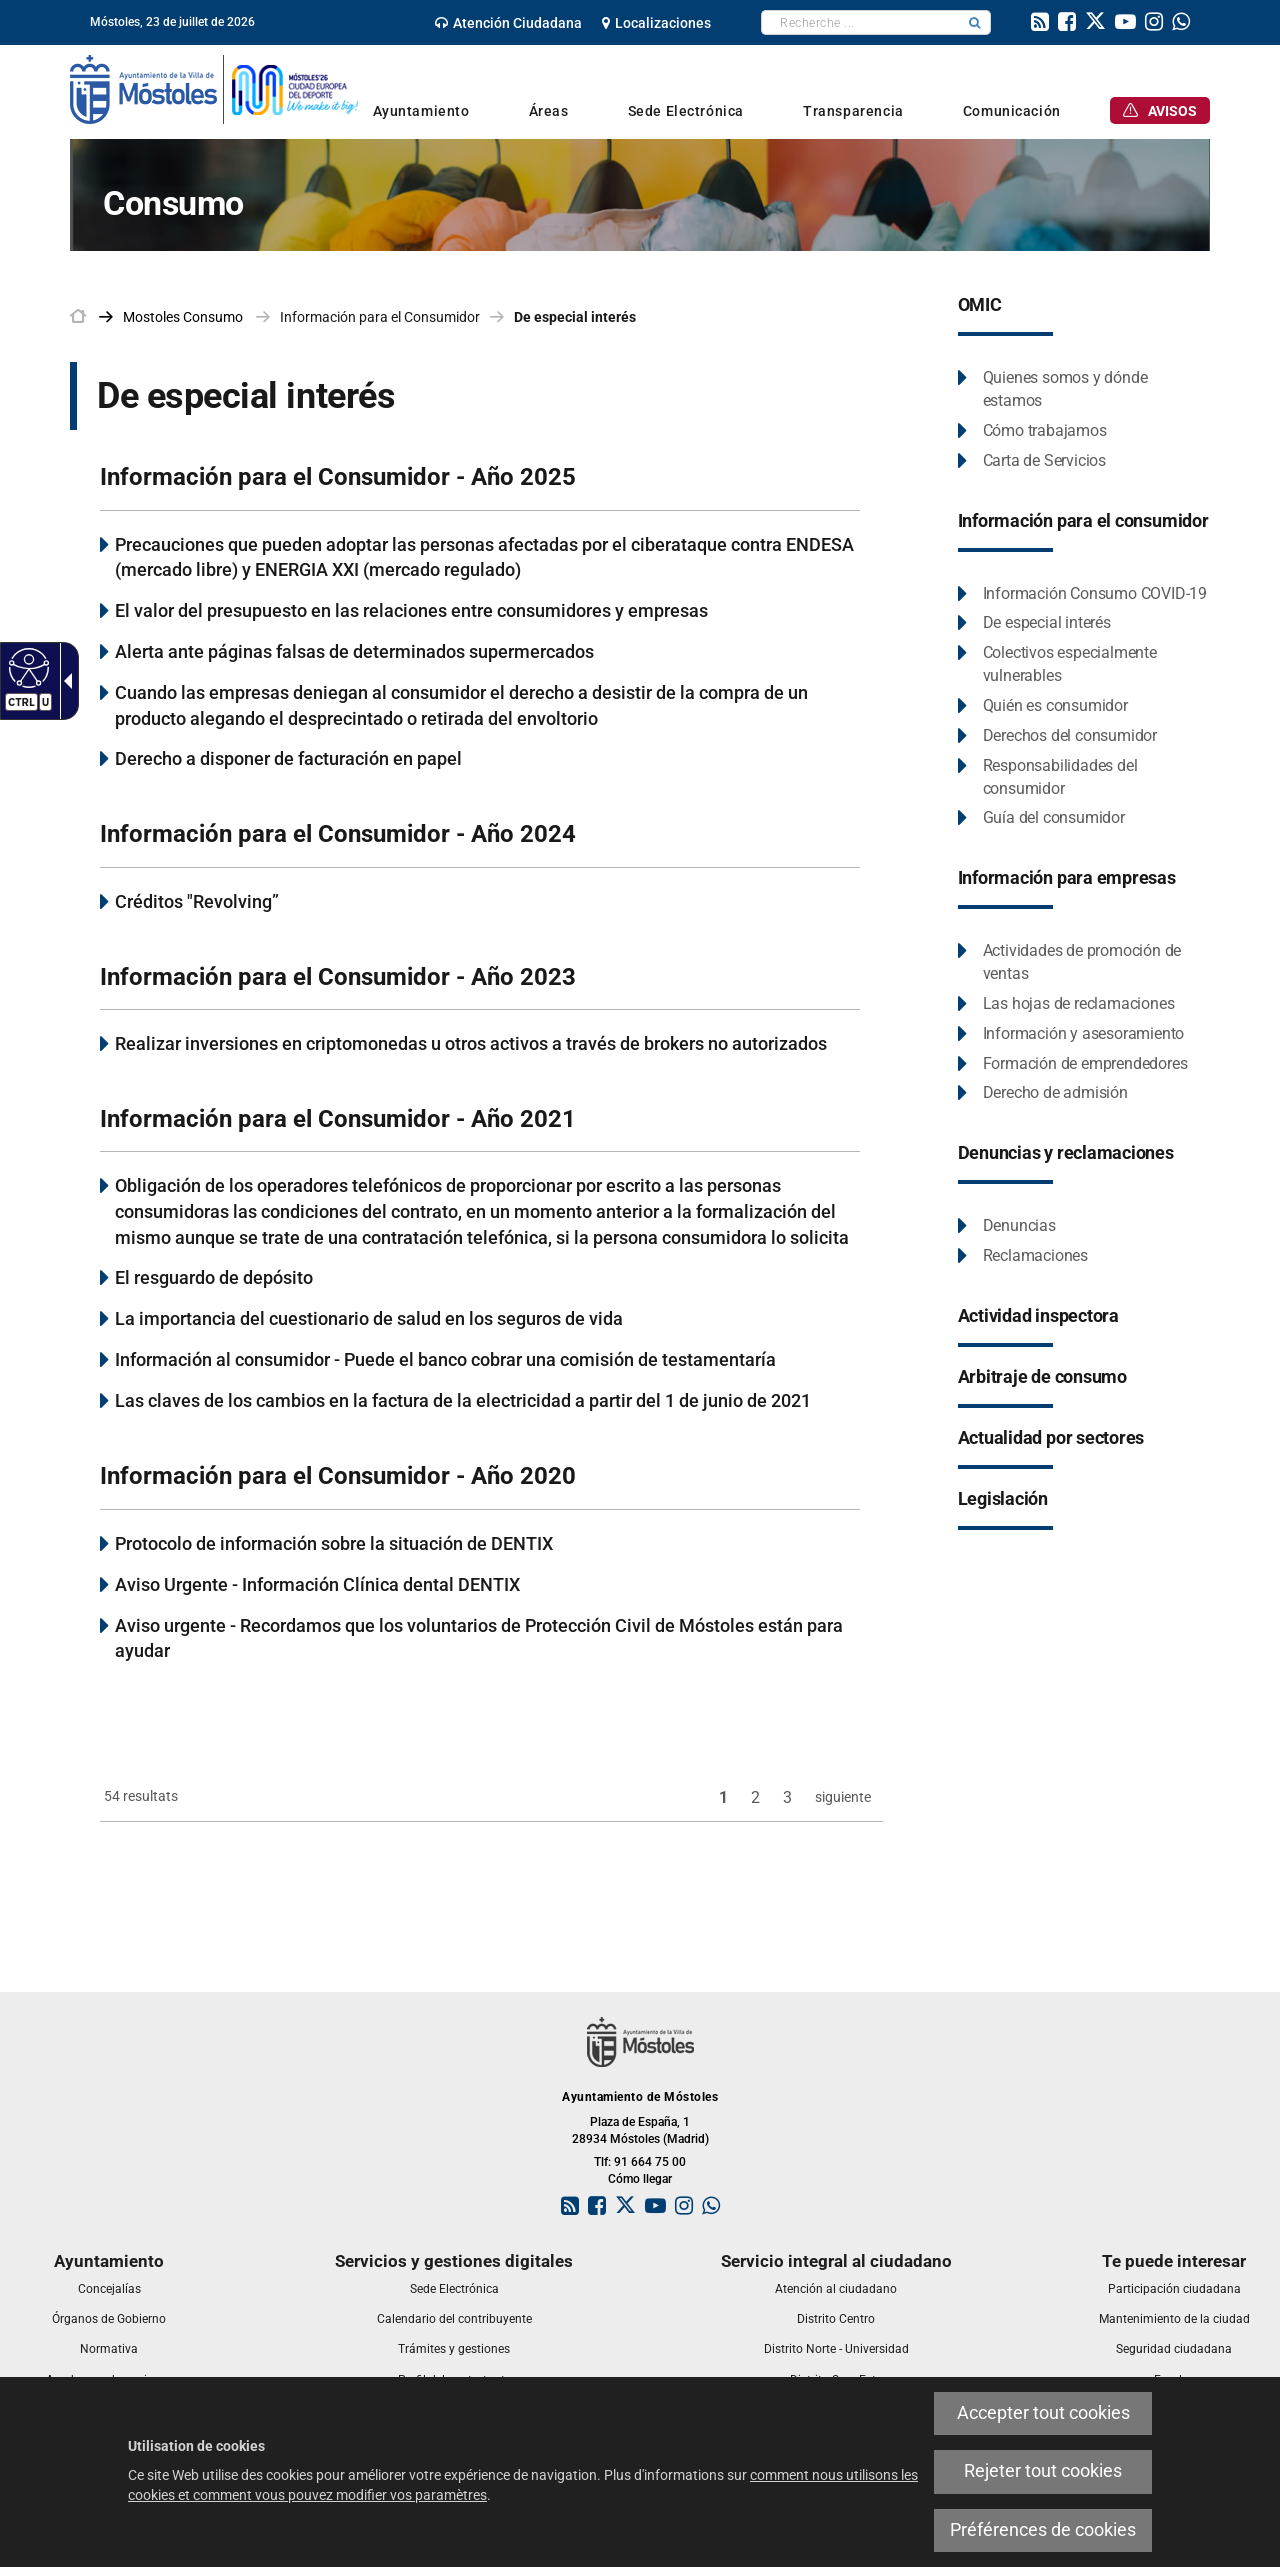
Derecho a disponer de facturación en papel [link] (288, 758)
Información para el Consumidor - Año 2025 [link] (338, 477)
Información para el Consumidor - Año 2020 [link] (338, 1476)
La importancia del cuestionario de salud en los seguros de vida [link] (369, 1318)
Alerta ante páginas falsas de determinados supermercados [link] (354, 651)
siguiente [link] (843, 1797)
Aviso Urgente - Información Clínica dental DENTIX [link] (317, 1584)
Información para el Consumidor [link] (380, 317)
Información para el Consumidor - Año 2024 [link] (338, 834)
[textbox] (860, 22)
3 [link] (787, 1797)
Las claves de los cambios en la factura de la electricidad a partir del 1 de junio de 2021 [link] (463, 1400)
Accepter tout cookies (1043, 2413)
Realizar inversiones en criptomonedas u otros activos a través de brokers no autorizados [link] (471, 1043)
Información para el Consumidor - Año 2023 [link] (338, 977)
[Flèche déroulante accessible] (64, 681)
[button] (975, 22)
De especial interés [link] (575, 317)
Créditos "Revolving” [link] (197, 901)
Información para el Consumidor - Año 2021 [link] (338, 1119)
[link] (508, 23)
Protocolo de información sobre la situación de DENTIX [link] (334, 1543)
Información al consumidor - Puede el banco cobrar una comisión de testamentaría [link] (445, 1359)
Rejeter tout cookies (1043, 2471)
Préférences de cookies (1043, 2530)
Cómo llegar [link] (640, 2179)
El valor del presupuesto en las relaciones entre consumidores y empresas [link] (411, 610)
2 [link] (755, 1797)
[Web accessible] (26, 667)
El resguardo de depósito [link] (214, 1277)
